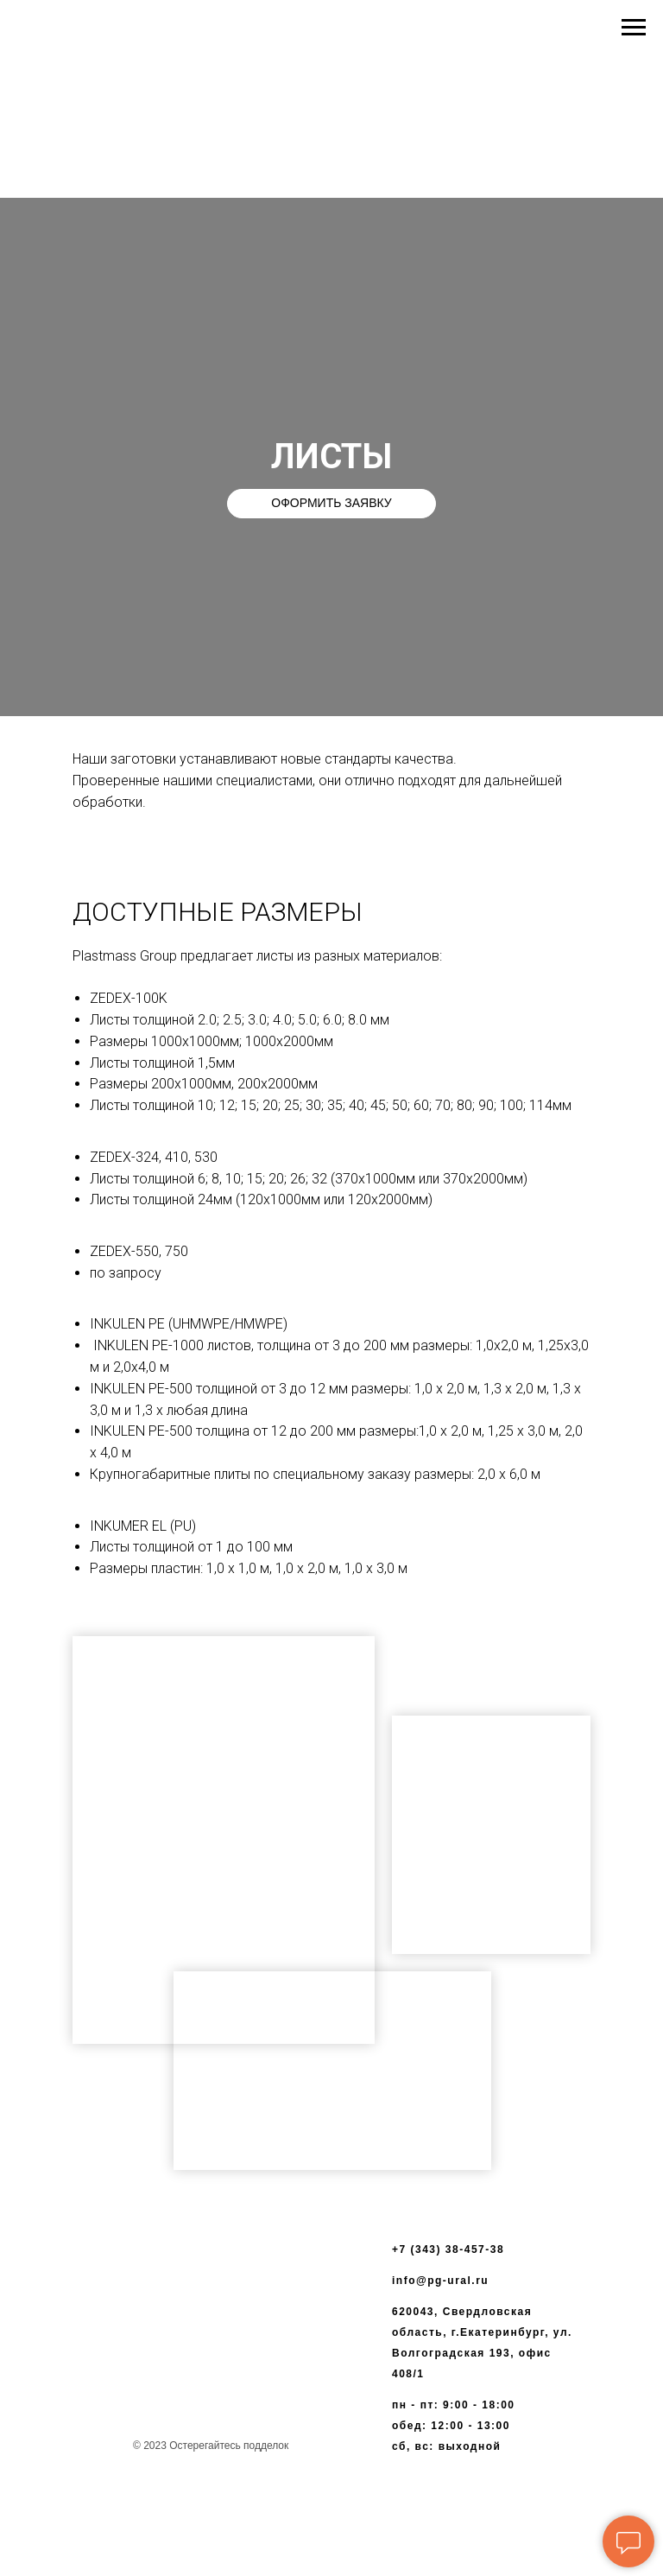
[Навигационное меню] (634, 27)
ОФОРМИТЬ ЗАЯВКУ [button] (331, 503)
